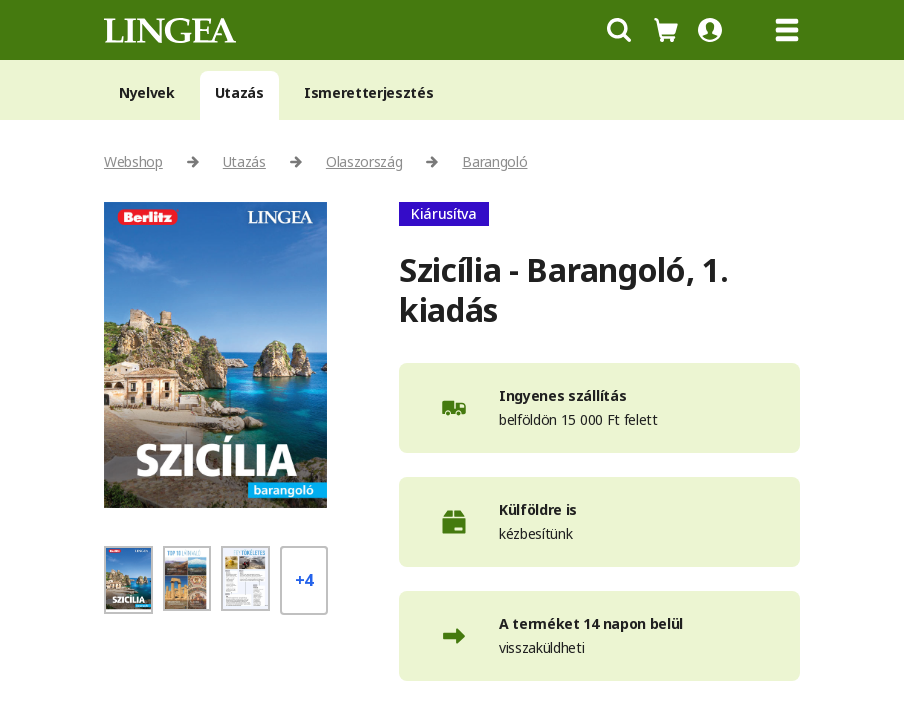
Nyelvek (147, 92)
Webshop (133, 161)
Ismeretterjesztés (369, 92)
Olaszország (364, 161)
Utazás (239, 92)
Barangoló (494, 161)
